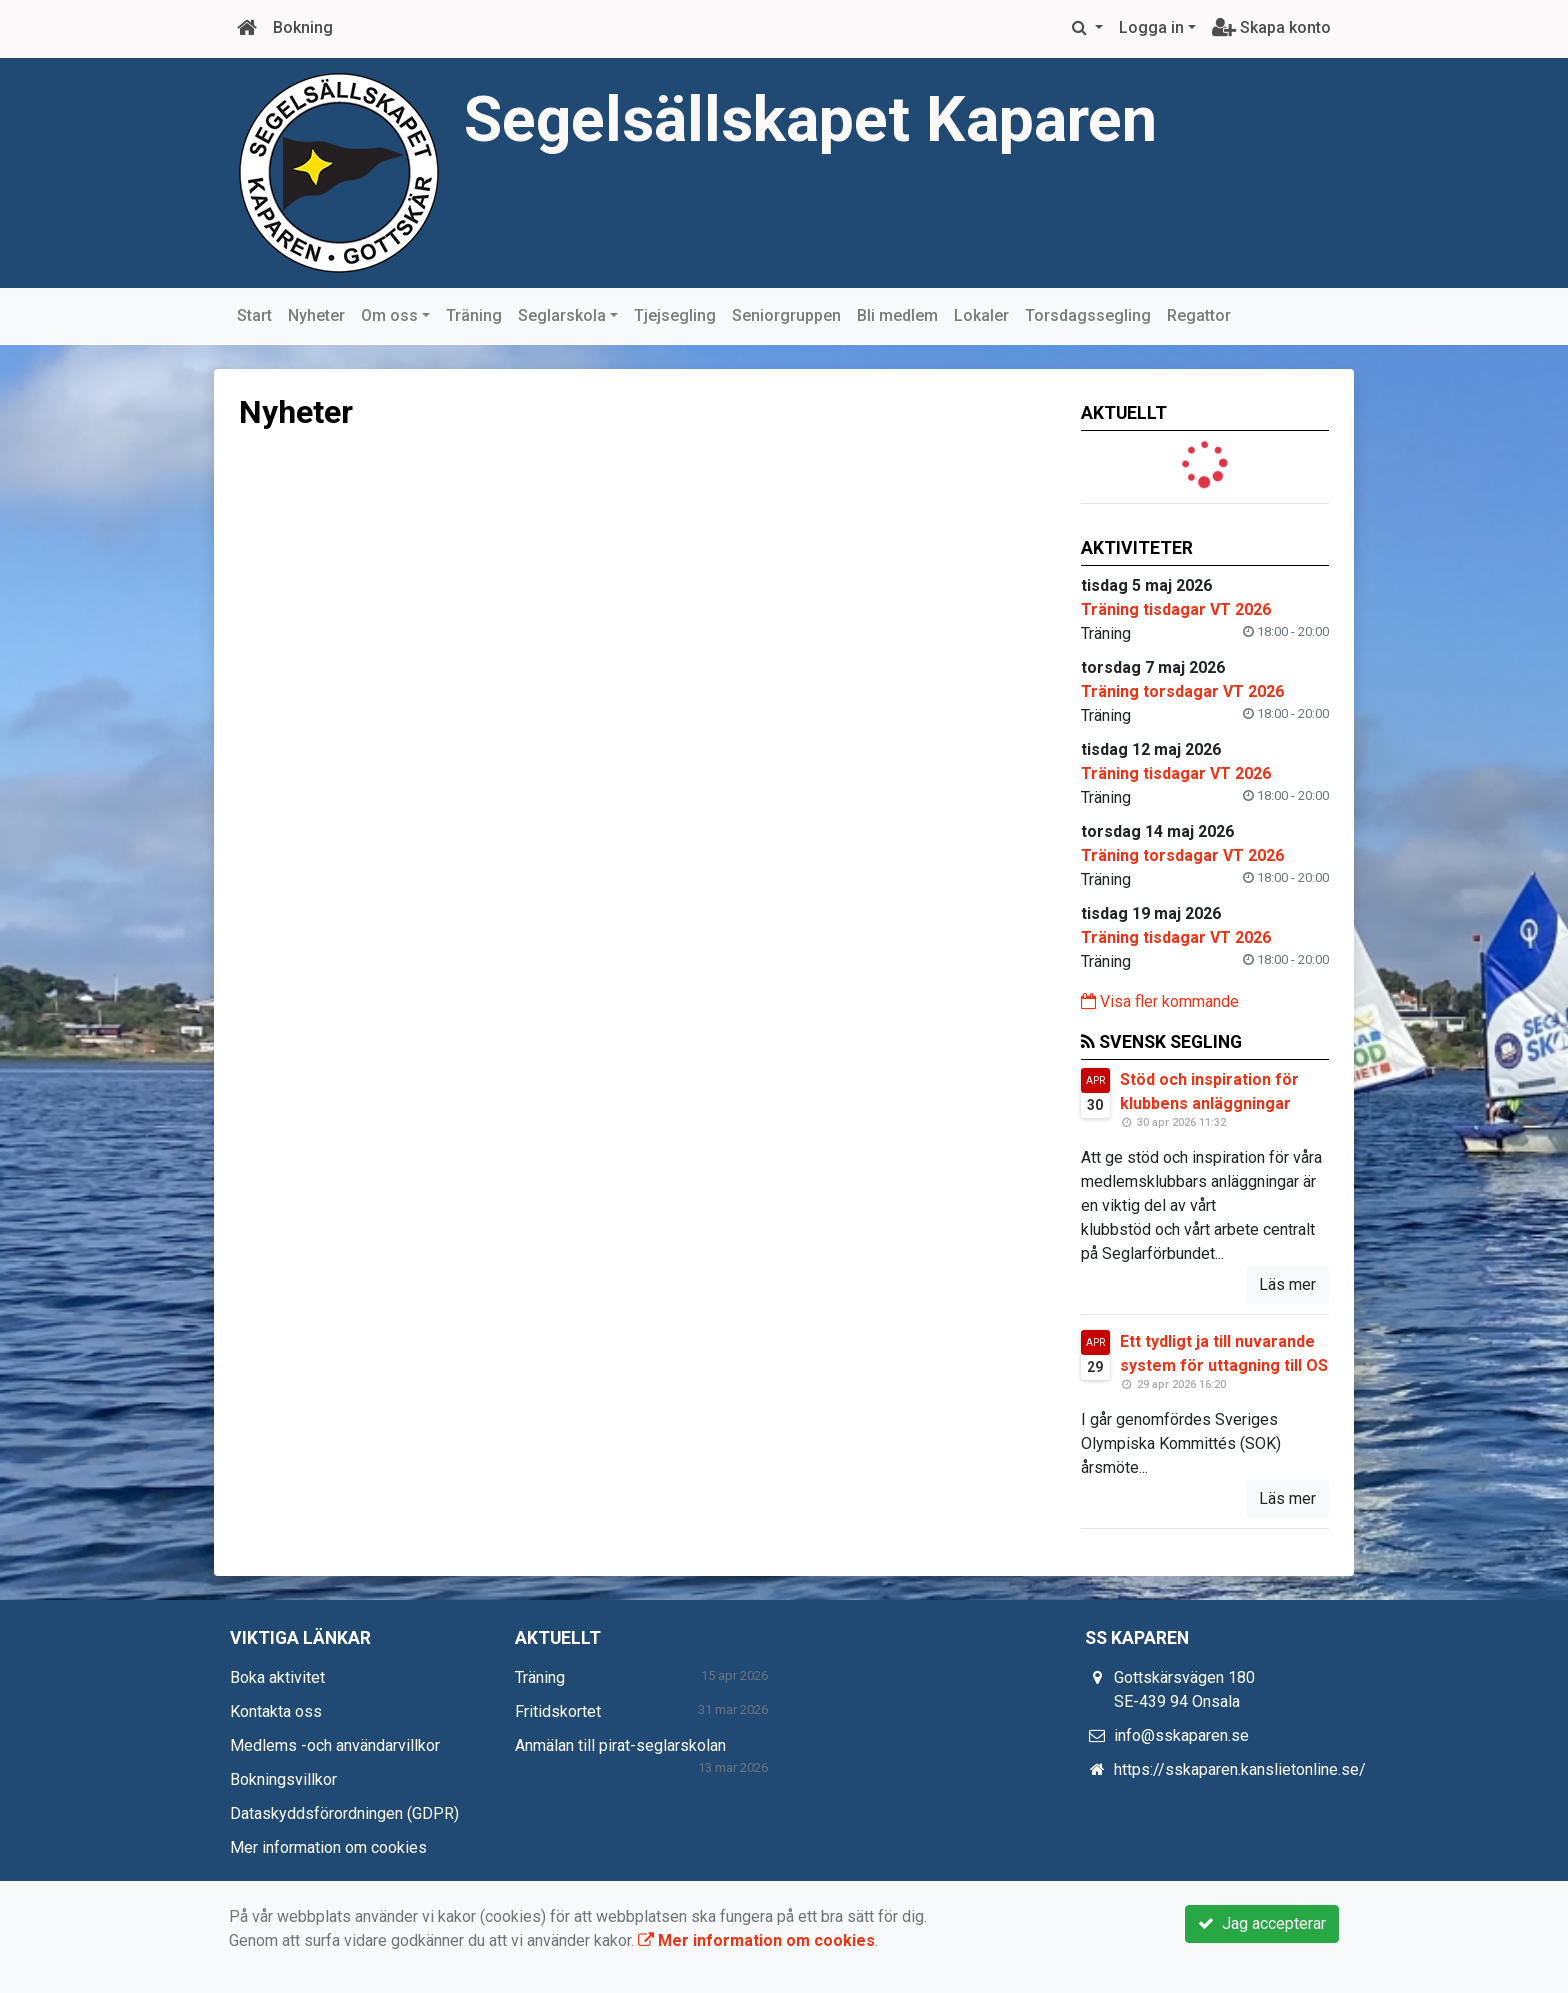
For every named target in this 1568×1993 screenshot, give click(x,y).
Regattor (1199, 315)
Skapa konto (1271, 27)
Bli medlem (897, 315)
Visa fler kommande (1160, 1001)
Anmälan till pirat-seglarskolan (620, 1745)
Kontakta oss (276, 1711)
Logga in (1151, 27)
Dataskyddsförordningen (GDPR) (344, 1813)
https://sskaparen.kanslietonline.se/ (1240, 1769)
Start (254, 315)
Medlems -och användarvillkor (335, 1745)
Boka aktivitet (277, 1677)
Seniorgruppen (786, 315)
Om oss (389, 315)
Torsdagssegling (1088, 315)
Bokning (303, 27)
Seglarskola (562, 315)
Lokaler (981, 315)
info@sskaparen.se (1181, 1735)
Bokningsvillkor (283, 1779)
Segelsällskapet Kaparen (810, 119)
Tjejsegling (675, 315)
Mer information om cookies (328, 1847)
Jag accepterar (1262, 1923)
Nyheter (316, 315)
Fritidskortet (558, 1711)
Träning (474, 315)
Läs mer (1287, 1284)
